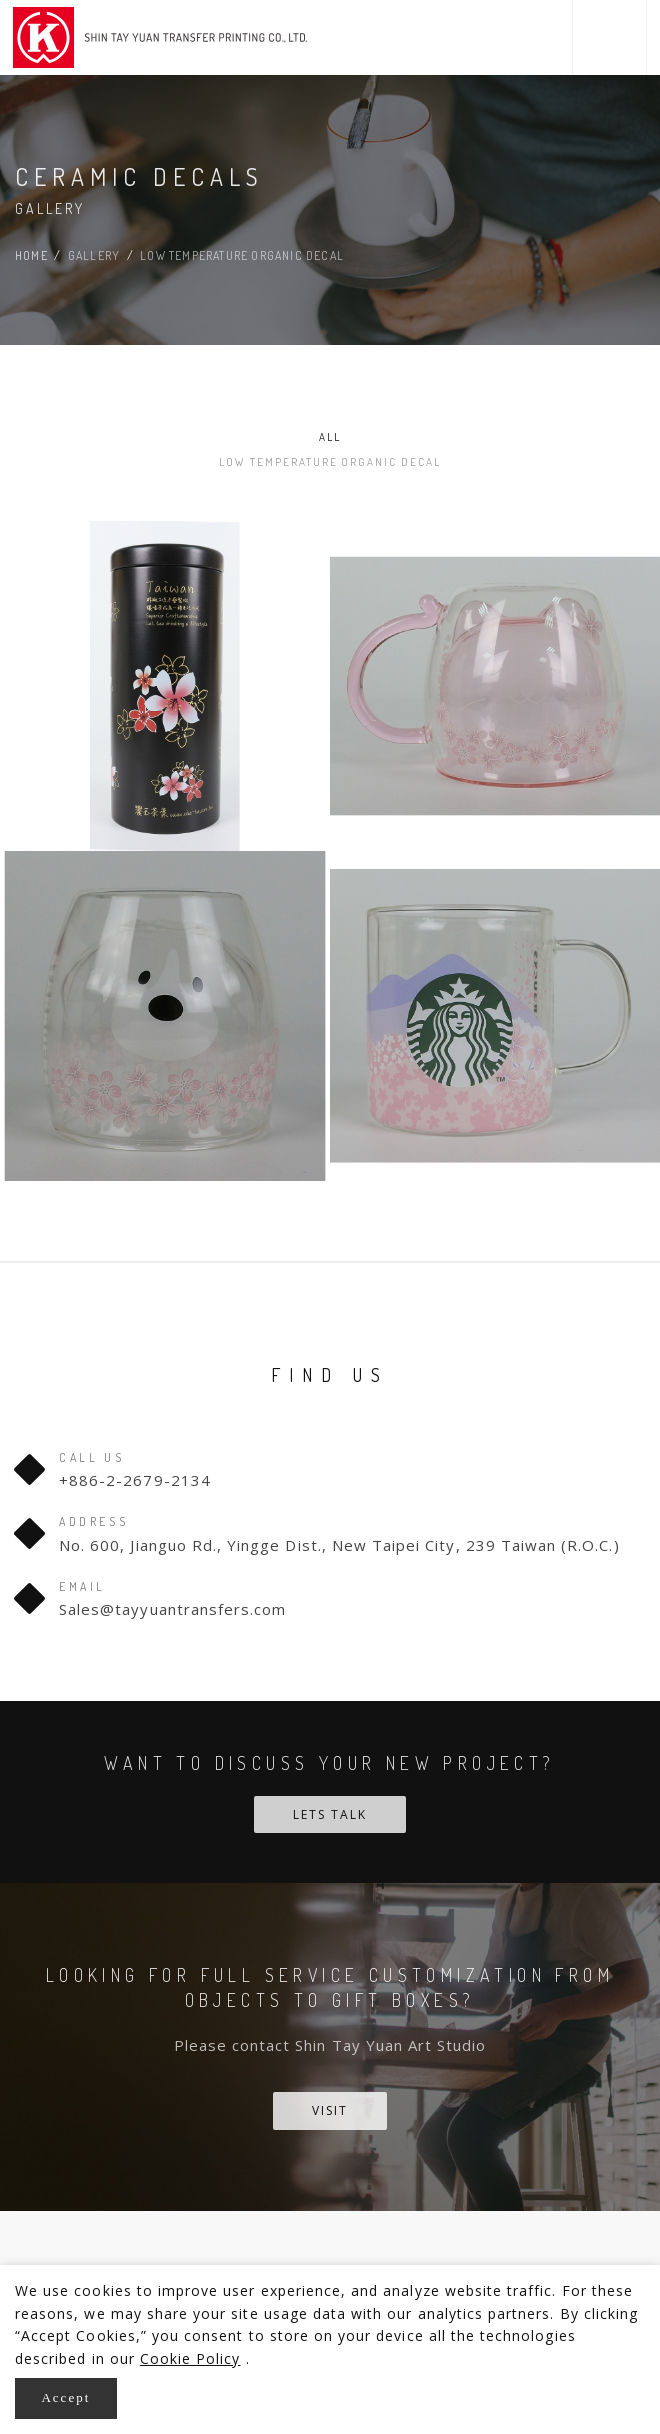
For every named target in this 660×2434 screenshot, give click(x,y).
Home (31, 255)
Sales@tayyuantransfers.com (172, 1583)
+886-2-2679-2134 (135, 1455)
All (172, 437)
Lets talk (330, 1788)
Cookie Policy (190, 2352)
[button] (609, 37)
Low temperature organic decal (488, 437)
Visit (330, 2085)
